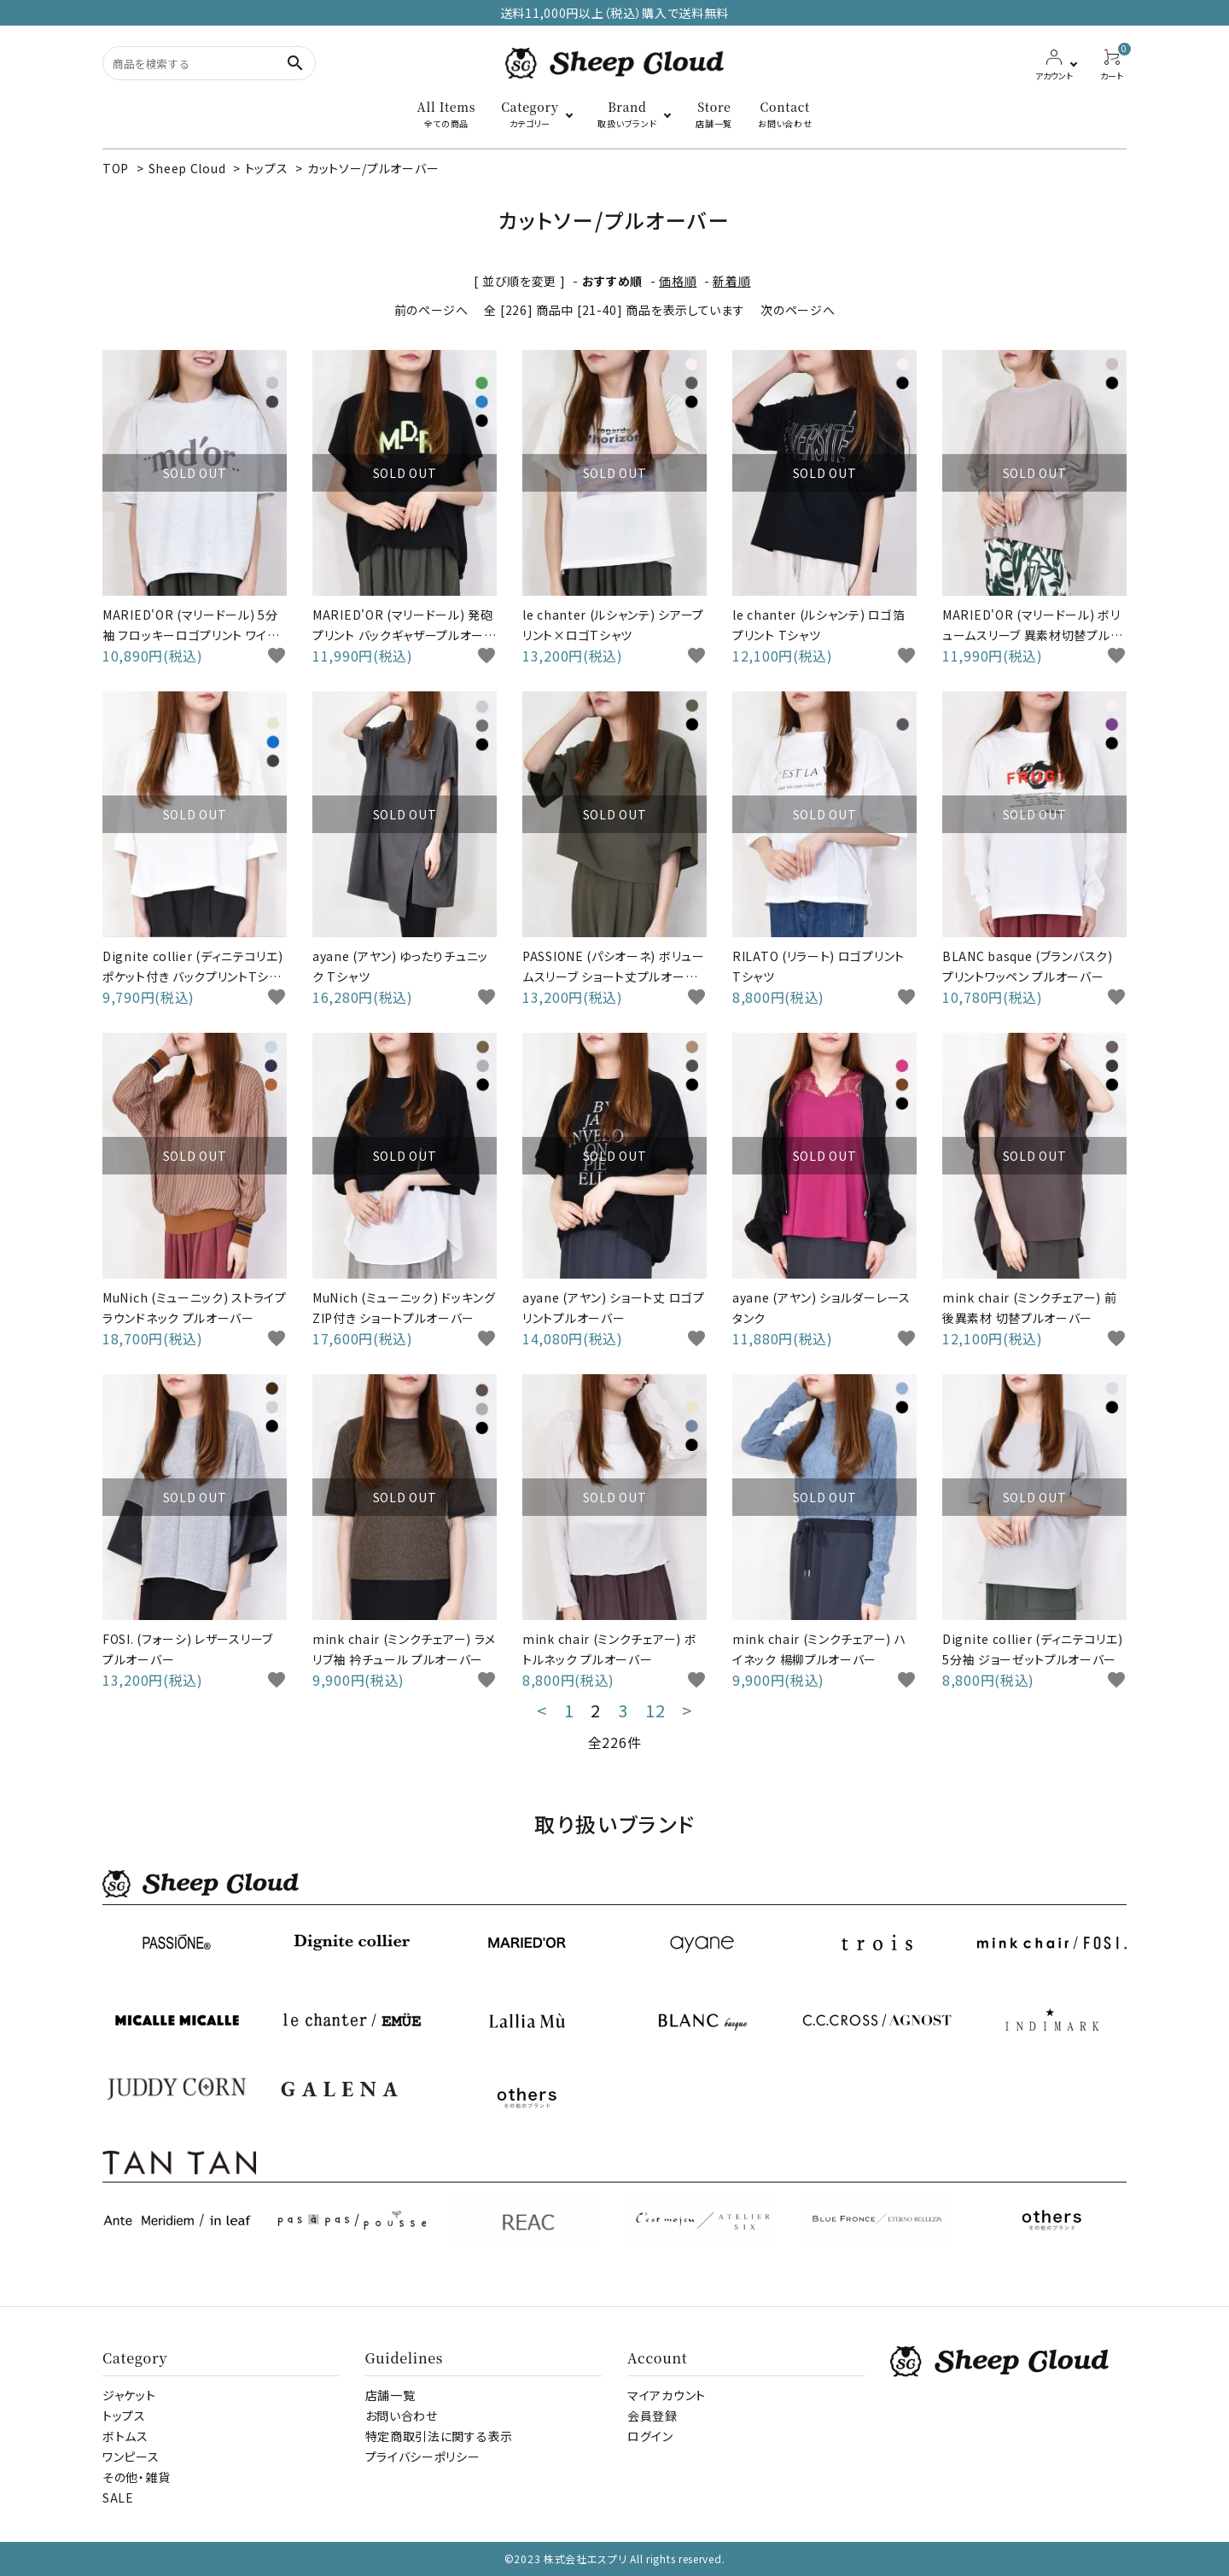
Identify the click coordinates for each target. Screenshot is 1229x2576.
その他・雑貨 (136, 2477)
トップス (124, 2415)
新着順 (731, 280)
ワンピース (131, 2456)
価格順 (677, 280)
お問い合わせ (401, 2415)
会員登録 (652, 2415)
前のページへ (431, 309)
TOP (115, 168)
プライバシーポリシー (423, 2456)
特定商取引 (439, 2436)
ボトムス (125, 2436)
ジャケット (129, 2395)
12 (655, 1710)
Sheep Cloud (187, 168)
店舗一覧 (390, 2395)
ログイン (650, 2436)
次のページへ (797, 309)
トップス (266, 168)
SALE (118, 2497)
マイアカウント (666, 2395)
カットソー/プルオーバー (373, 168)
